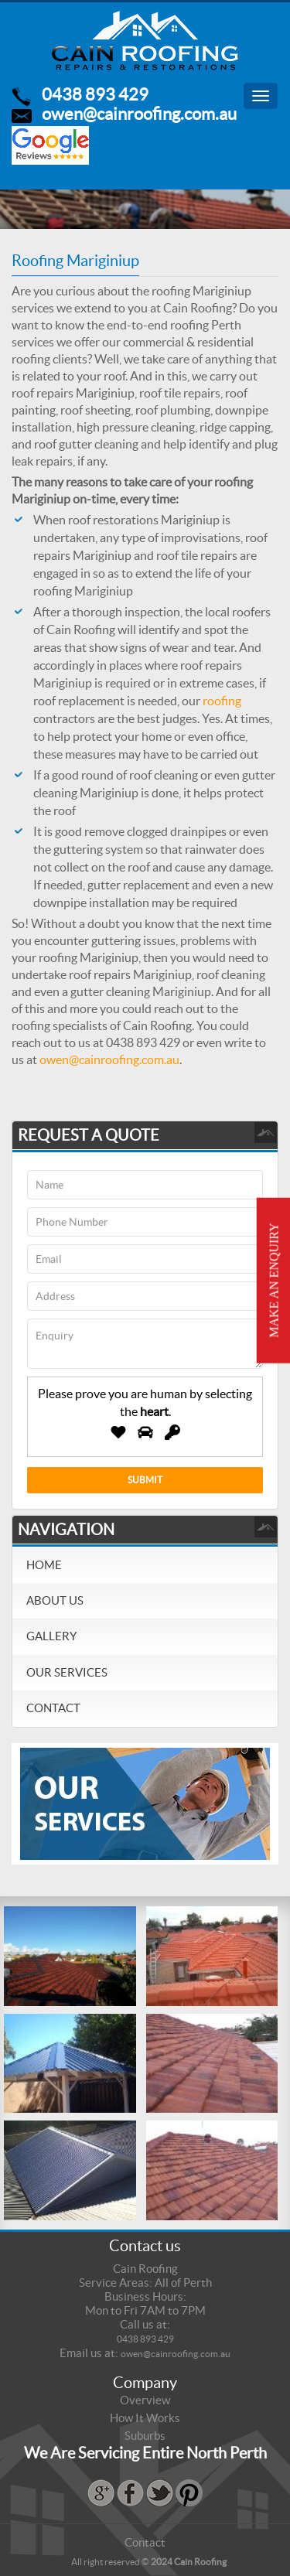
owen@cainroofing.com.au (139, 113)
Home (44, 1564)
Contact (53, 1707)
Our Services (66, 1672)
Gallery (51, 1636)
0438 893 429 (95, 94)
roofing (222, 701)
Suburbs (145, 2435)
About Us (55, 1600)
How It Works (145, 2417)
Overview (145, 2400)
